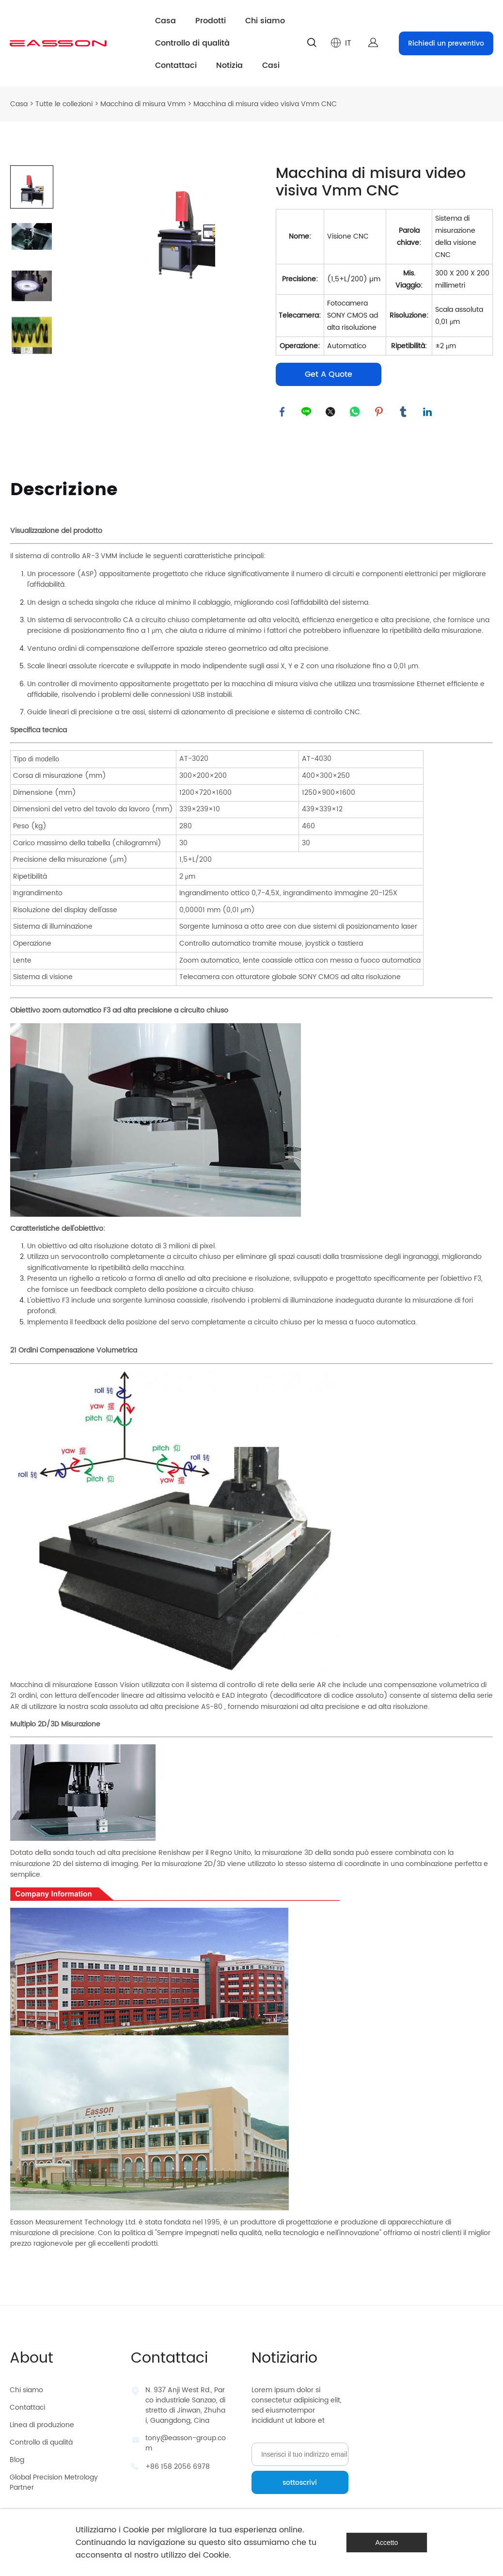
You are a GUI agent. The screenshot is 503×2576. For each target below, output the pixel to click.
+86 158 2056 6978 (177, 2467)
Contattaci (176, 65)
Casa (165, 21)
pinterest (380, 412)
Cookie (136, 2530)
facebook (283, 412)
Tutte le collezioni (64, 104)
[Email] (300, 2454)
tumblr (404, 412)
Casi (271, 65)
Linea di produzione (42, 2425)
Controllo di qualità (192, 43)
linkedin (428, 412)
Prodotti (210, 21)
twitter (331, 412)
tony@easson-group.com (185, 2443)
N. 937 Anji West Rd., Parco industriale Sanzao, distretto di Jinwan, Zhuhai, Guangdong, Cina (185, 2405)
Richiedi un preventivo (446, 43)
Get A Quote (328, 374)
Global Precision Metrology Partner (54, 2482)
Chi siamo (265, 21)
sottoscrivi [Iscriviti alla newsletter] (300, 2482)
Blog (17, 2459)
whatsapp (355, 412)
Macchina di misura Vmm (143, 104)
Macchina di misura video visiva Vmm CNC (265, 104)
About (31, 2358)
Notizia (229, 65)
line (307, 412)
